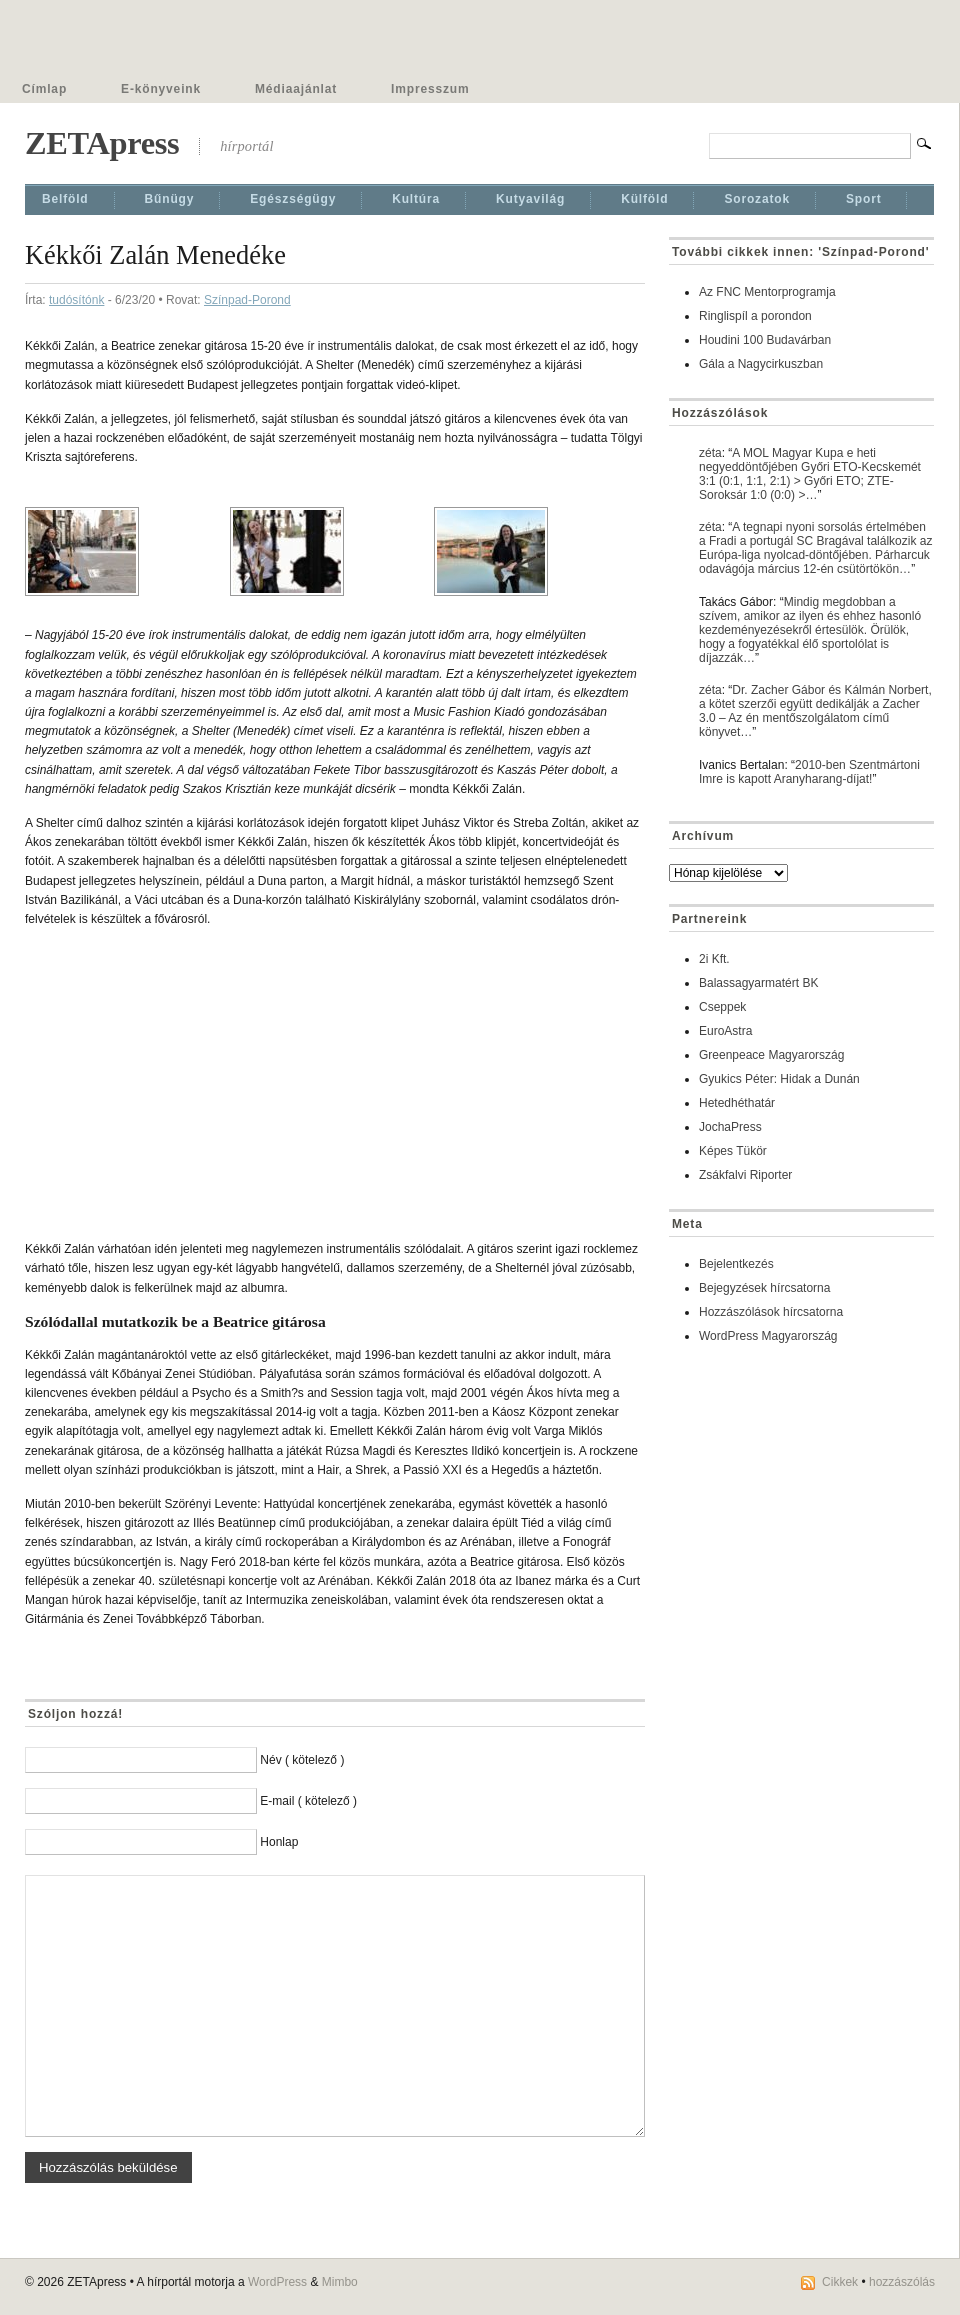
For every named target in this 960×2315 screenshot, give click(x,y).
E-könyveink (161, 89)
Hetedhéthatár (737, 1103)
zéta (710, 453)
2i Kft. (714, 959)
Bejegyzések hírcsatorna (764, 1288)
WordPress (277, 2282)
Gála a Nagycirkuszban (761, 364)
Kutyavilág (530, 199)
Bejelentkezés (736, 1264)
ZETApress (102, 143)
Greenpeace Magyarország (771, 1055)
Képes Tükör (733, 1151)
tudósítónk (76, 300)
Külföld (644, 199)
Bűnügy (170, 199)
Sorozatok (757, 199)
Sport (864, 199)
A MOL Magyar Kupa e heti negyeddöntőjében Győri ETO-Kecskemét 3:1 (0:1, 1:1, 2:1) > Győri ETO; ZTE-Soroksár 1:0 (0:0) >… (810, 474)
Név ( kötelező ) (302, 1760)
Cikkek (840, 2282)
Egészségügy (293, 199)
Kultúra (416, 199)
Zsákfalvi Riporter (745, 1175)
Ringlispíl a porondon (755, 316)
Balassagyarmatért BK (758, 983)
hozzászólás (902, 2282)
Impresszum (430, 89)
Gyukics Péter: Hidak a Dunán (779, 1079)
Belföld (65, 199)
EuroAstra (725, 1031)
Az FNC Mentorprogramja (767, 292)
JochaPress (730, 1127)
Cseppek (722, 1007)
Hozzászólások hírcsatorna (771, 1312)
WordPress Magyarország (768, 1336)
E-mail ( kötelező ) (308, 1801)
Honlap (279, 1842)
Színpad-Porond (247, 300)
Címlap (44, 89)
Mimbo (340, 2282)
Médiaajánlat (296, 89)
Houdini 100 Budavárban (765, 340)
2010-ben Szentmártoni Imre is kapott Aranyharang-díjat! (809, 772)
